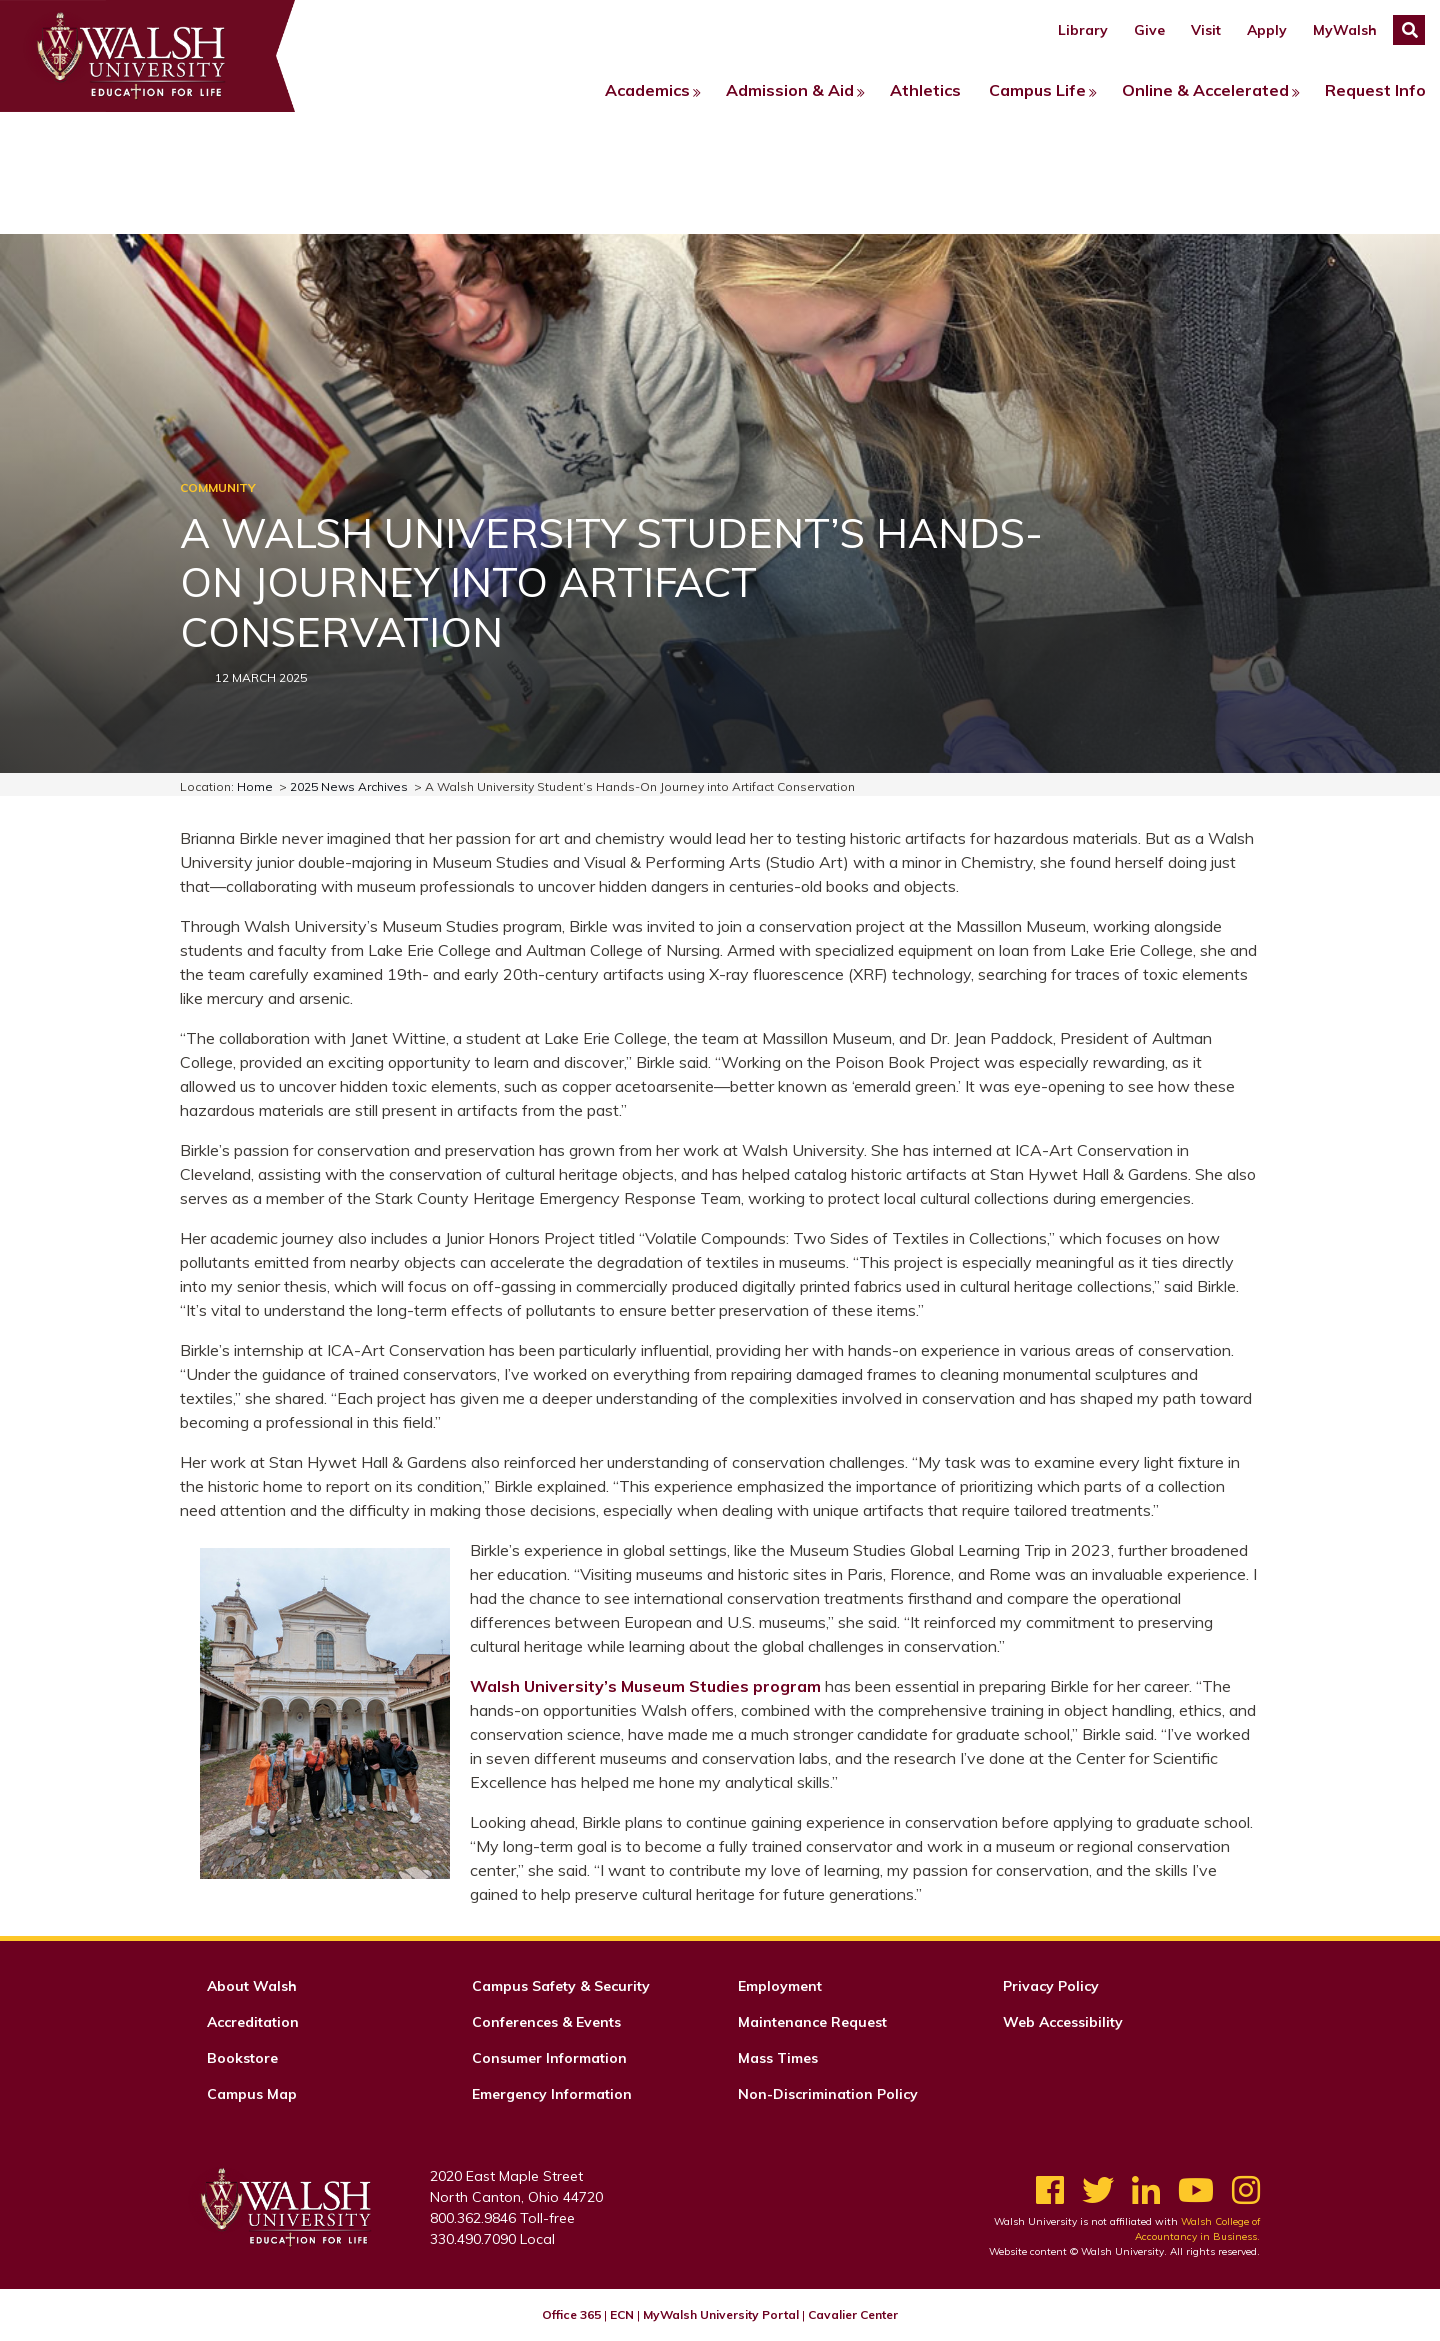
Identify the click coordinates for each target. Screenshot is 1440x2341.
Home (255, 786)
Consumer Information (549, 2058)
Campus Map (252, 2094)
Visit (1206, 30)
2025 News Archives (349, 786)
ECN (622, 2314)
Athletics (925, 90)
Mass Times (778, 2058)
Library (1083, 30)
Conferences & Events (546, 2022)
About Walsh (252, 1986)
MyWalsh (1345, 30)
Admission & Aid (790, 90)
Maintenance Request (812, 2022)
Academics (647, 90)
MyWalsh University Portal (721, 2314)
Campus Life (1037, 90)
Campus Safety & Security (561, 1986)
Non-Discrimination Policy (828, 2094)
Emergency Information (552, 2094)
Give (1149, 30)
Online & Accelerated (1205, 90)
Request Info (1375, 90)
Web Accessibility (1063, 2022)
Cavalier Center (853, 2314)
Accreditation (253, 2022)
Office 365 (571, 2314)
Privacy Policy (1051, 1986)
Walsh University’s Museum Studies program (645, 1686)
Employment (780, 1986)
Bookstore (242, 2058)
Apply (1267, 30)
